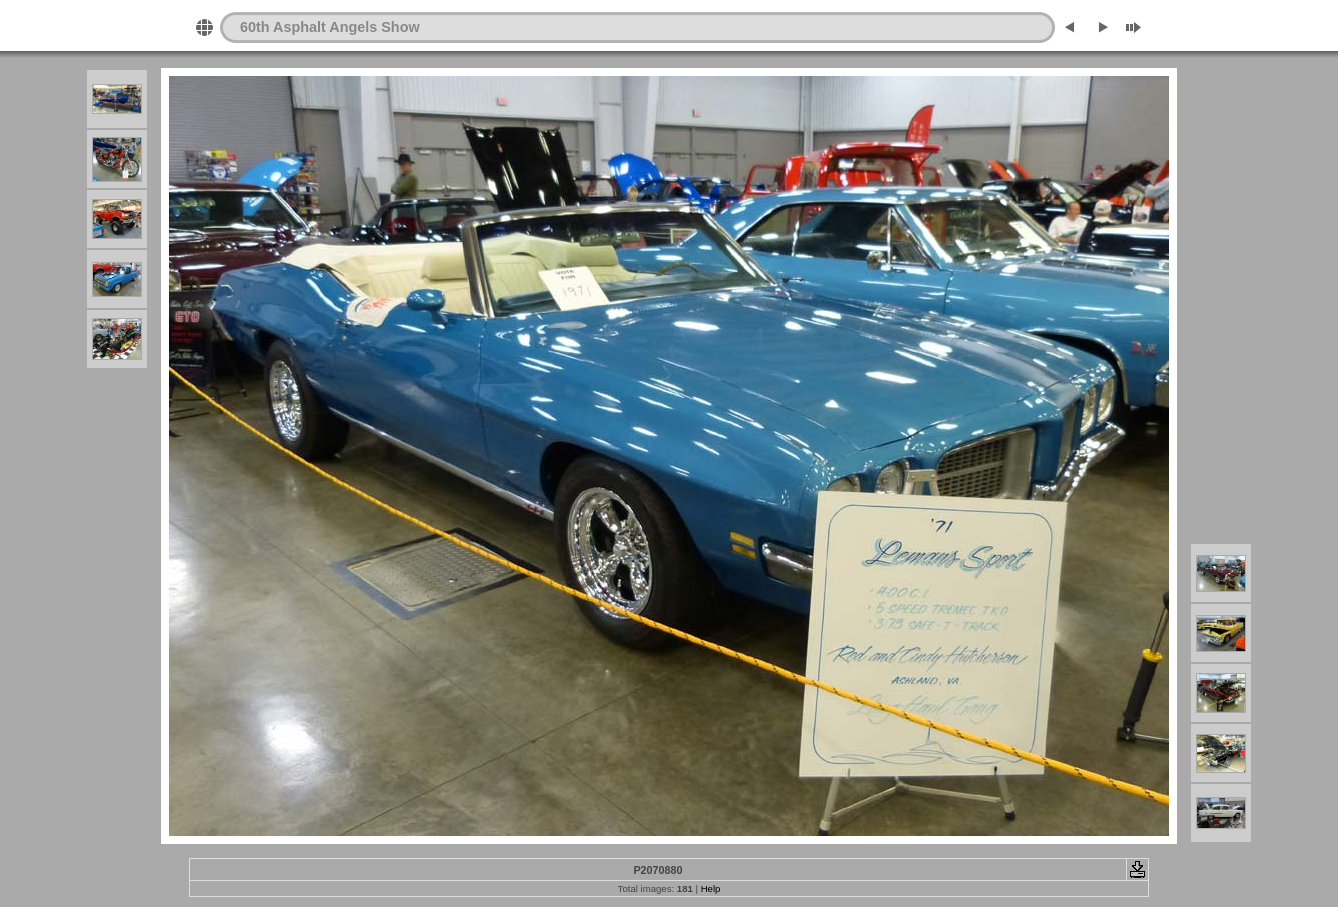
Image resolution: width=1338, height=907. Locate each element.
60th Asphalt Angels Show (330, 27)
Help (711, 888)
